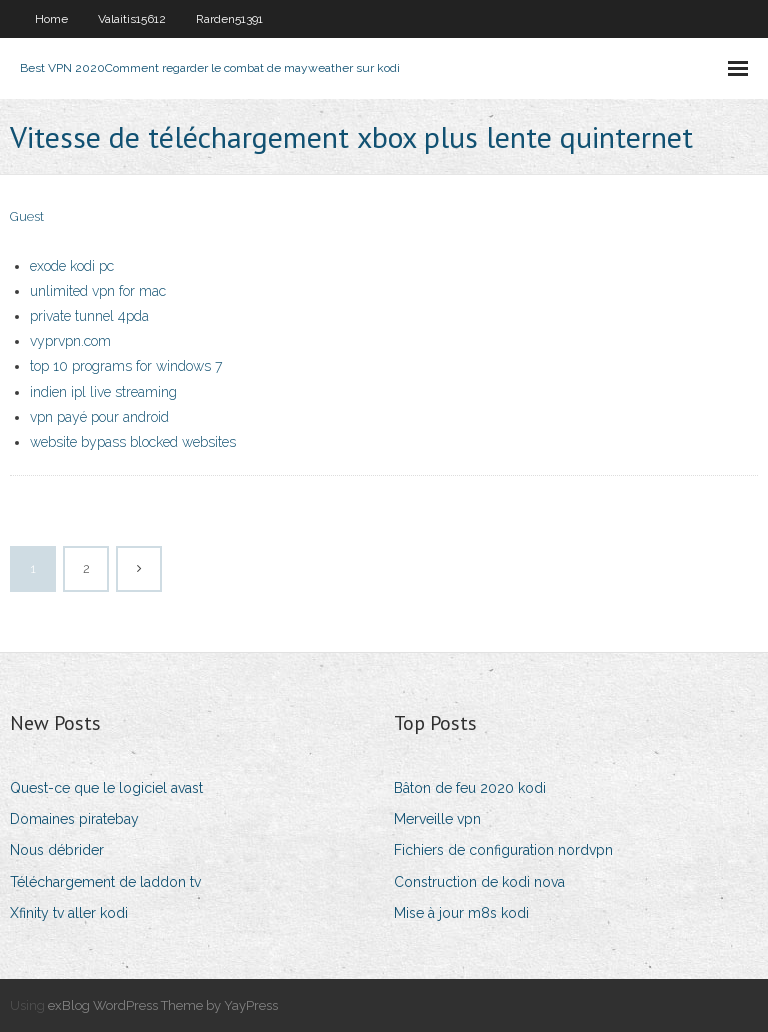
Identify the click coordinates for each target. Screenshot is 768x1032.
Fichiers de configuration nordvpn (503, 850)
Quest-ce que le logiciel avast (106, 788)
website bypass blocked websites (133, 442)
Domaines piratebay (74, 819)
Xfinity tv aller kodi (69, 913)
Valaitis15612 (132, 19)
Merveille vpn (437, 819)
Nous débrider (57, 850)
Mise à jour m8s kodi (461, 913)
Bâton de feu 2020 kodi (470, 788)
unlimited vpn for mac (98, 291)
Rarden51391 (229, 19)
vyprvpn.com (70, 341)
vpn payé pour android (99, 417)
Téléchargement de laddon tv (105, 882)
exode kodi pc (72, 266)
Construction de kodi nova (479, 882)
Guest (27, 216)
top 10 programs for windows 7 (126, 366)
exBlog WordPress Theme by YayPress (163, 1005)
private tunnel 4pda (89, 316)
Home (51, 19)
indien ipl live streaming (103, 392)
